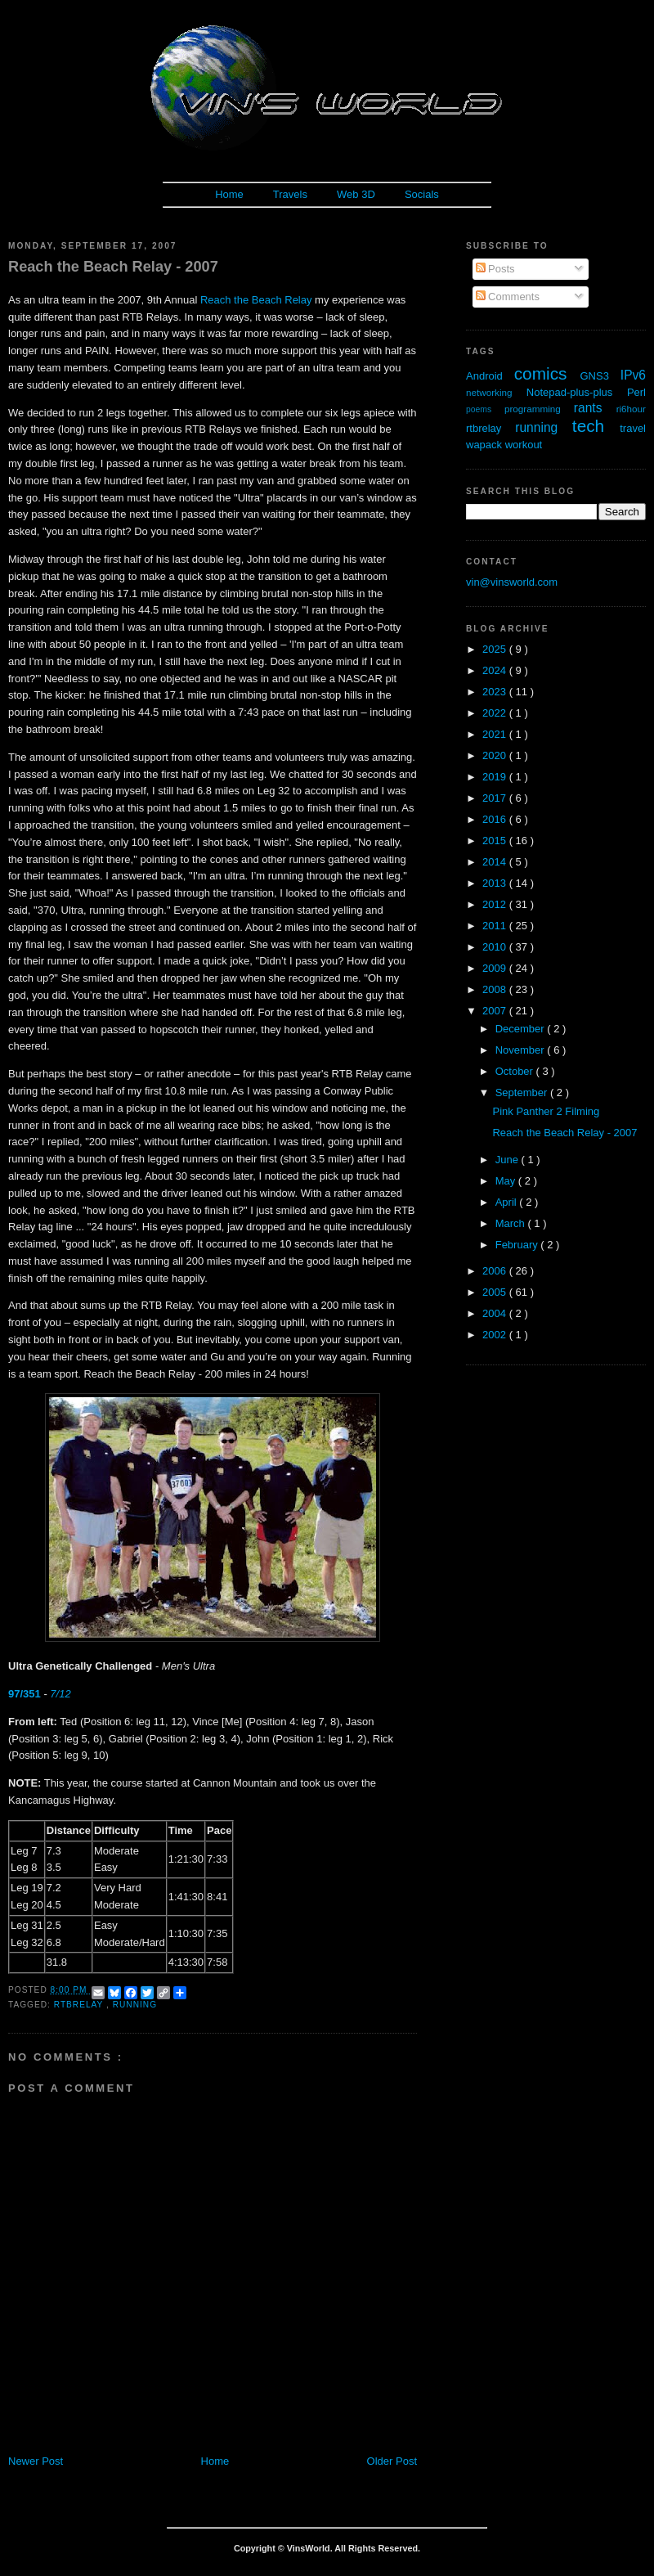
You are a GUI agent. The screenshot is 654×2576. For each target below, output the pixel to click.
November (521, 1050)
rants (595, 408)
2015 (495, 840)
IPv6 (633, 375)
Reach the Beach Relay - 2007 (113, 266)
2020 (495, 755)
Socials (422, 194)
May (506, 1181)
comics (547, 373)
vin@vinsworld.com (512, 582)
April (507, 1202)
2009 (495, 968)
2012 (495, 904)
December (521, 1029)
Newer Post (35, 2461)
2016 (495, 819)
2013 (495, 883)
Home (229, 194)
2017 (495, 798)
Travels (290, 194)
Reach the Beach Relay (256, 300)
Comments (508, 296)
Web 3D (356, 194)
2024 (495, 670)
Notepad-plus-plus (576, 392)
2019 (495, 777)
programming (539, 408)
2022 (495, 713)
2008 (495, 989)
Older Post (392, 2461)
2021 (495, 734)
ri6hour (631, 408)
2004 (495, 1313)
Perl (636, 392)
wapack (485, 444)
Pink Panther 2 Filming (545, 1111)
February (518, 1245)
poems (485, 409)
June (508, 1159)
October (515, 1071)
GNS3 (600, 376)
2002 (495, 1334)
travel (633, 428)
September (522, 1092)
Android (490, 376)
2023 (495, 692)
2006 (495, 1271)
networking (496, 392)
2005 (495, 1292)
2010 (495, 947)
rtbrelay (80, 2004)
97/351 (24, 1694)
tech (596, 425)
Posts (495, 269)
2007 (495, 1011)
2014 (495, 862)
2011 (495, 925)
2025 (495, 649)
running (135, 2004)
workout (524, 444)
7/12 (60, 1694)
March (511, 1223)
